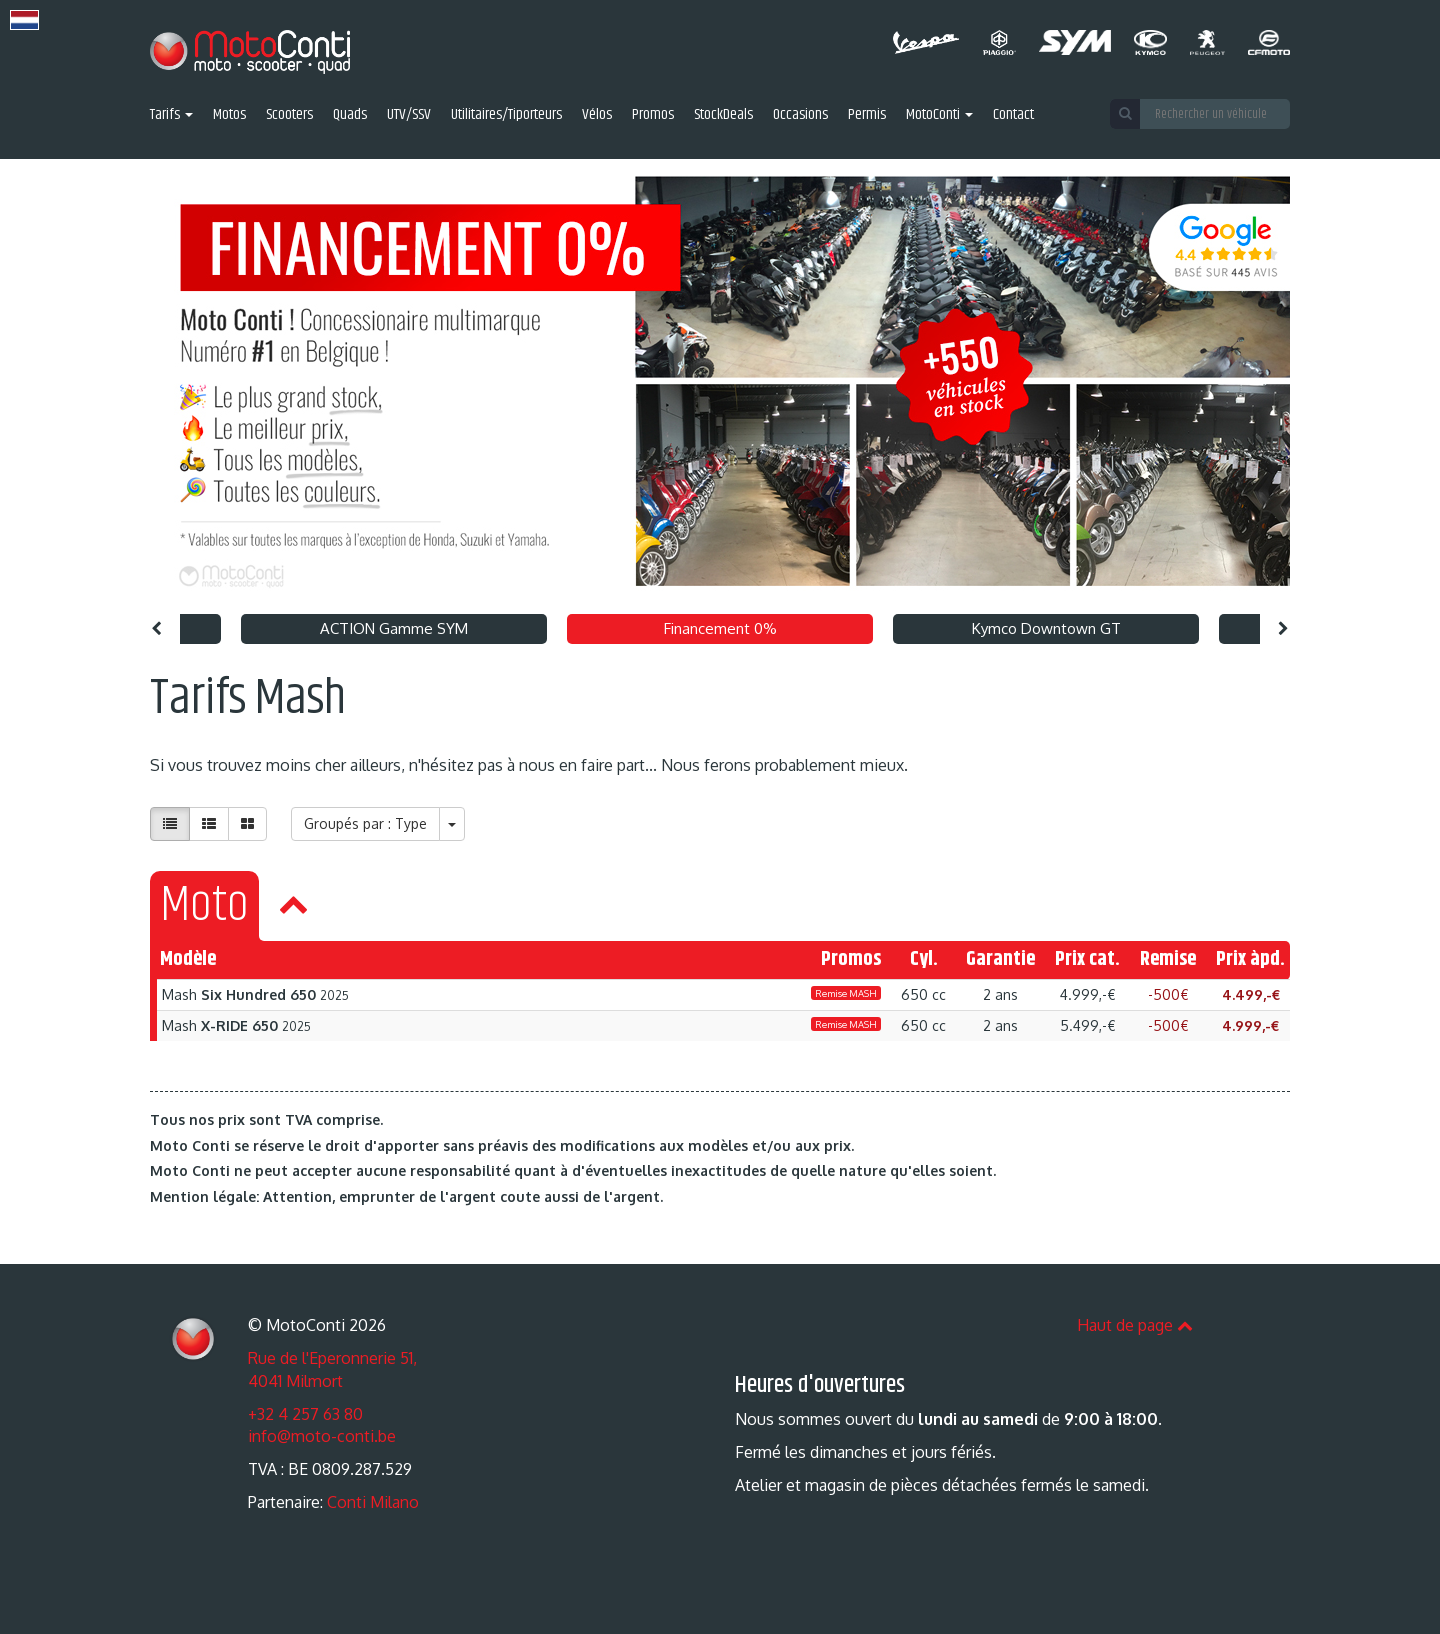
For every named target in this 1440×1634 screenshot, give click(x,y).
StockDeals (723, 115)
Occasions (800, 115)
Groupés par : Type (365, 823)
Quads (350, 115)
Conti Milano (373, 1502)
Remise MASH (846, 993)
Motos (229, 115)
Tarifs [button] (171, 115)
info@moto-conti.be (322, 1436)
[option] (720, 381)
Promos (653, 115)
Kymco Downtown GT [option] (1046, 628)
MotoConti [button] (939, 115)
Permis (867, 115)
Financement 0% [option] (720, 628)
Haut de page (1135, 1325)
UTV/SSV (409, 115)
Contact (1013, 115)
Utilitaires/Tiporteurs (506, 115)
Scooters (289, 115)
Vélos (597, 115)
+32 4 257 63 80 (305, 1414)
